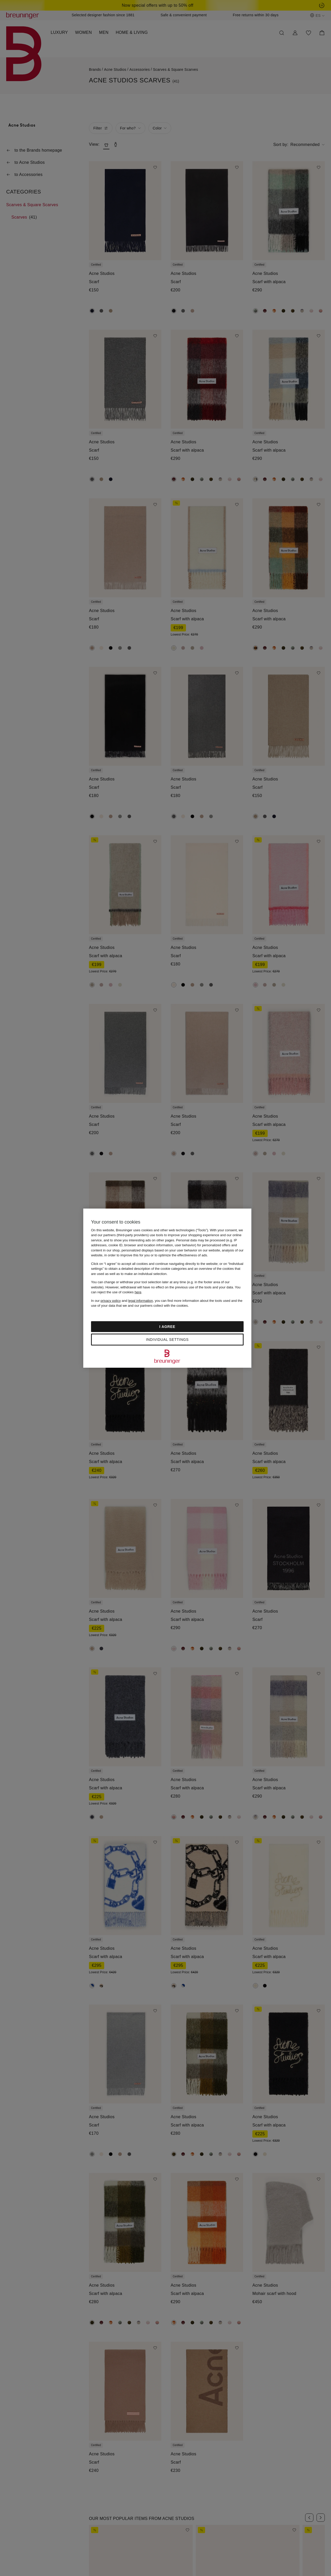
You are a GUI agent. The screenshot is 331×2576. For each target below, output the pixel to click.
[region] (167, 1288)
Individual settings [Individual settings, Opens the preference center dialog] (167, 1339)
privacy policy (111, 1301)
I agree (167, 1327)
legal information (140, 1301)
